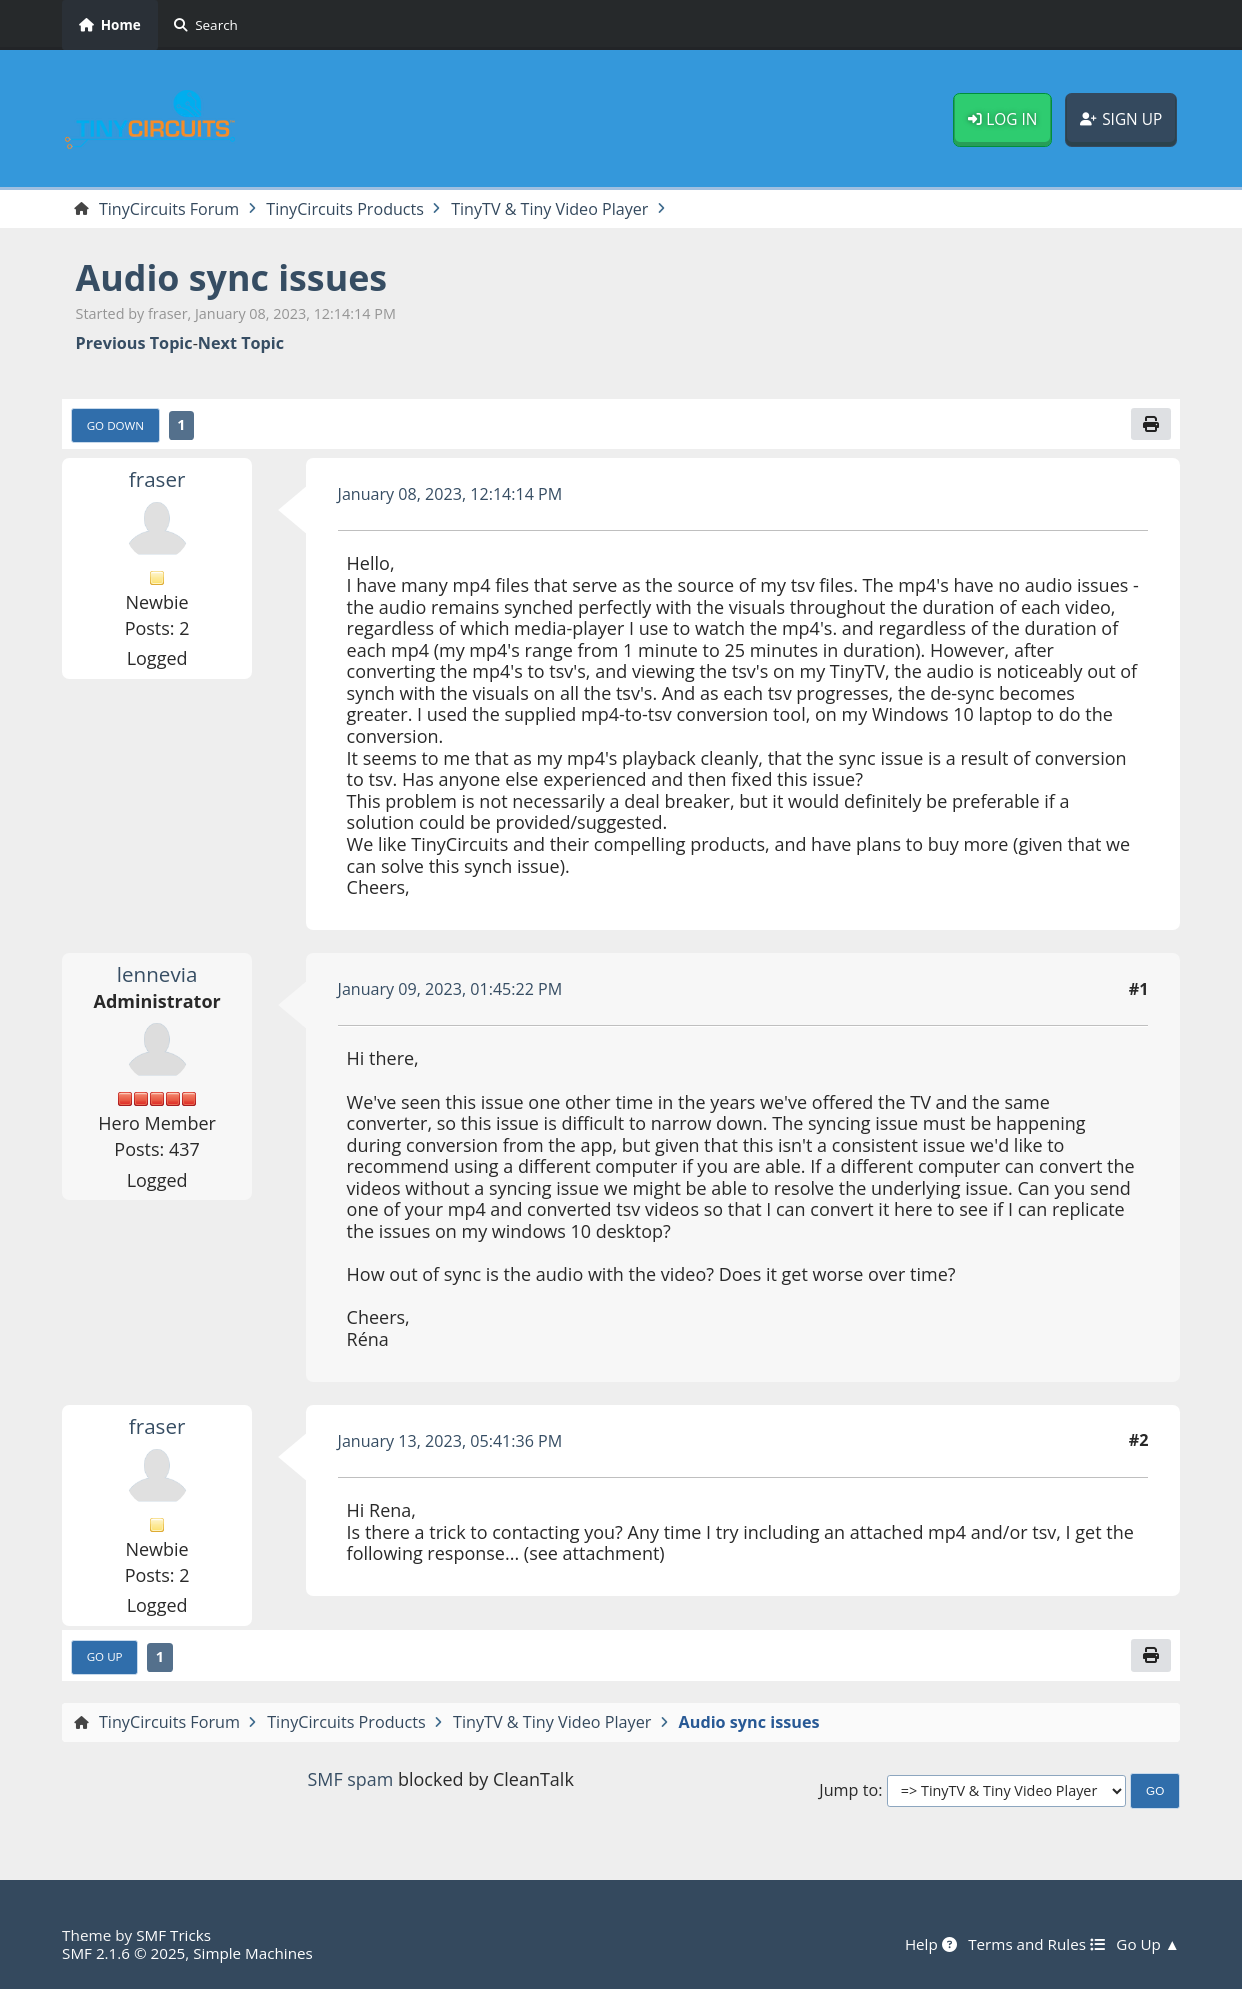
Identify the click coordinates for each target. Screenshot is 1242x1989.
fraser (157, 479)
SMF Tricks (173, 1935)
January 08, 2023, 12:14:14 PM (451, 494)
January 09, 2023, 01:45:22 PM (451, 989)
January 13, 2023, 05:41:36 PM (451, 1441)
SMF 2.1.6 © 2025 (124, 1953)
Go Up (105, 1657)
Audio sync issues (232, 277)
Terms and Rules (1035, 1944)
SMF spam (350, 1780)
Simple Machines (254, 1953)
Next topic (241, 343)
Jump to (848, 1790)
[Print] (1151, 424)
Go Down (116, 425)
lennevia (157, 974)
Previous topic (134, 343)
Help (930, 1944)
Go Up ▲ (1148, 1944)
